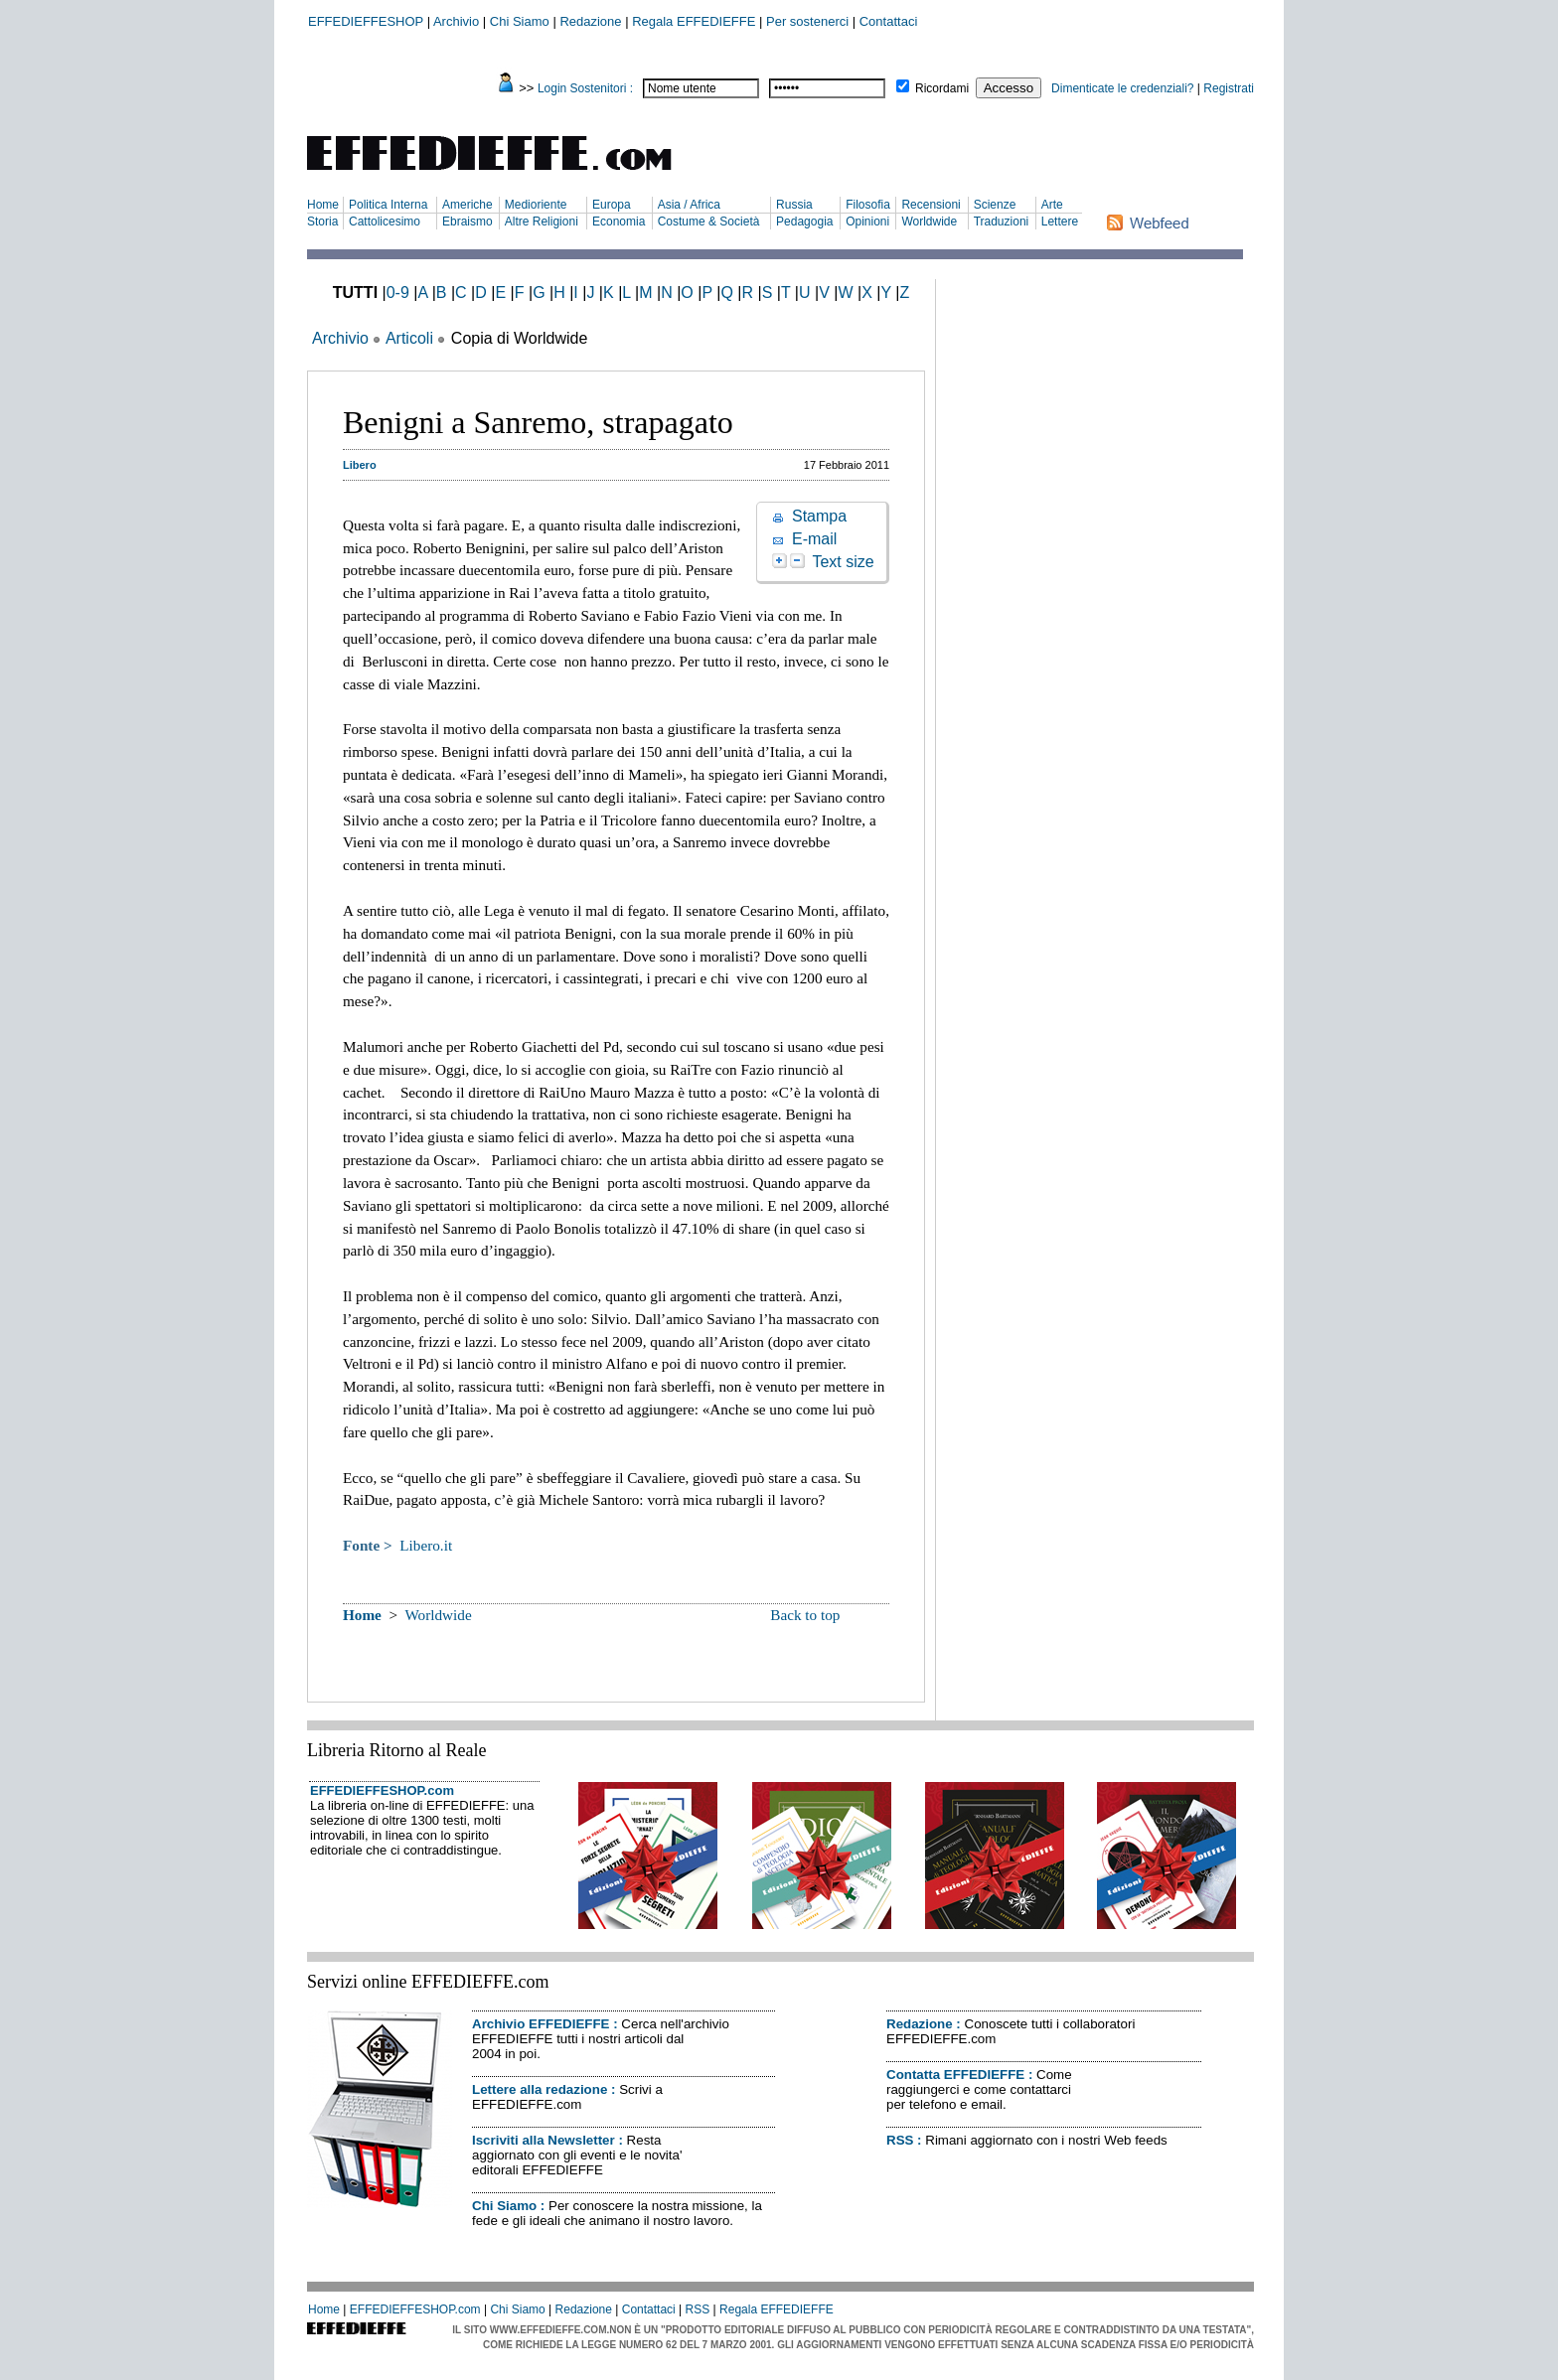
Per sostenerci (807, 21)
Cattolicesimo (384, 221)
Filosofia (868, 205)
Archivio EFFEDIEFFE (540, 2023)
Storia (322, 221)
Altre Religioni (541, 221)
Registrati (1228, 88)
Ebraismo (467, 221)
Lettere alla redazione (539, 2089)
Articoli (409, 338)
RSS (899, 2140)
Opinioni (867, 221)
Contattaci (888, 21)
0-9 (398, 292)
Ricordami (942, 88)
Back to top (805, 1614)
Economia (618, 221)
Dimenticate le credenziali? (1122, 88)
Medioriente (536, 205)
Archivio (456, 21)
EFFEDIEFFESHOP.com (382, 1790)
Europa (611, 205)
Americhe (467, 205)
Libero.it (425, 1545)
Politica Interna (388, 205)
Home (323, 205)
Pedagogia (804, 221)
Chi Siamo (519, 21)
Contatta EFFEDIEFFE (955, 2074)
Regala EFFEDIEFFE (693, 21)
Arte (1052, 205)
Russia (794, 205)
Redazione (590, 21)
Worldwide (929, 221)
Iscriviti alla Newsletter (543, 2140)
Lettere (1059, 221)
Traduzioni (1001, 221)
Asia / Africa (689, 205)
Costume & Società (709, 221)
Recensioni (930, 205)
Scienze (995, 205)
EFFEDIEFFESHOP (365, 21)
